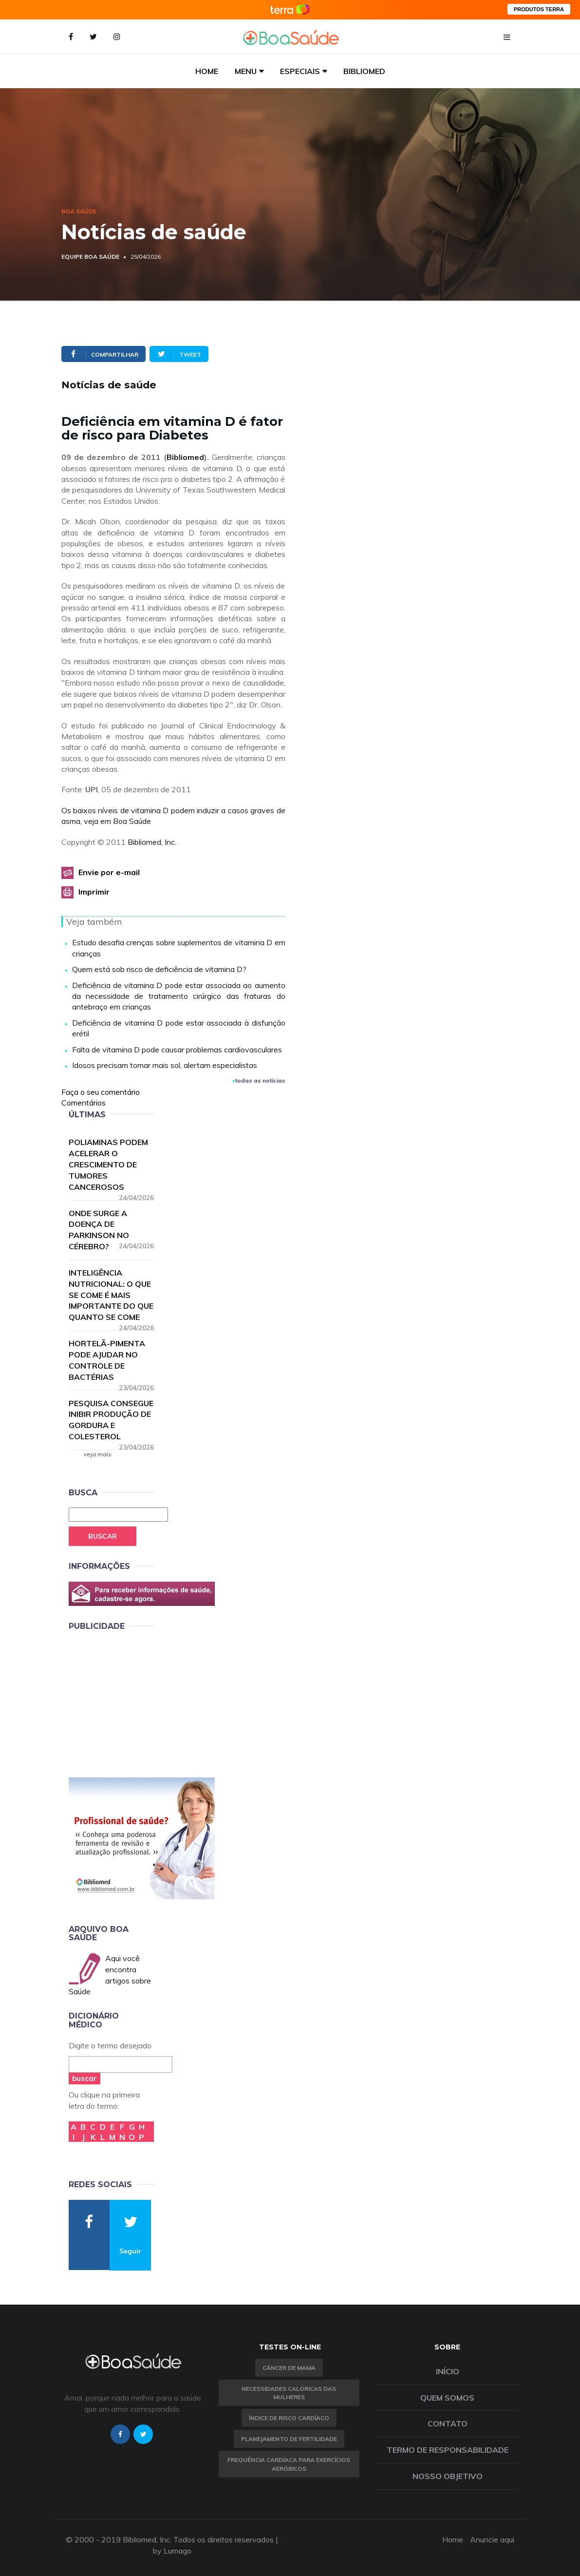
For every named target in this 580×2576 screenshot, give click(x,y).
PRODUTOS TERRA (539, 9)
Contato (448, 2423)
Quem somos (447, 2398)
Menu (246, 71)
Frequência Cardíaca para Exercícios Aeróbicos (288, 2464)
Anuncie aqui (492, 2539)
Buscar (102, 1536)
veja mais (98, 1454)
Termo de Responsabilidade (447, 2450)
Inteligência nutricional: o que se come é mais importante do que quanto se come (111, 1295)
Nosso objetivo (447, 2476)
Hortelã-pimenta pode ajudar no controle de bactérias (111, 1360)
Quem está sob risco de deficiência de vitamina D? (159, 969)
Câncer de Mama (289, 2367)
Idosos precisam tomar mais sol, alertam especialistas (164, 1065)
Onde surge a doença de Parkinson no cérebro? (111, 1230)
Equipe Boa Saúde (90, 256)
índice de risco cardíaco (289, 2418)
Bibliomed (364, 71)
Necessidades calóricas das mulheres (289, 2393)
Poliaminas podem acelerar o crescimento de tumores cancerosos (111, 1164)
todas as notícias (259, 1080)
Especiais (300, 71)
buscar (84, 2078)
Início (447, 2371)
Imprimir (94, 892)
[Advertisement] (142, 1702)
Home (206, 71)
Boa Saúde (78, 211)
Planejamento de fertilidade (289, 2438)
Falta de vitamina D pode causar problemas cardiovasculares (177, 1049)
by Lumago (172, 2551)
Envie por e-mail (109, 872)
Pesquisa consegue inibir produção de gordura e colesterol (111, 1420)
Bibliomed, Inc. (152, 842)
